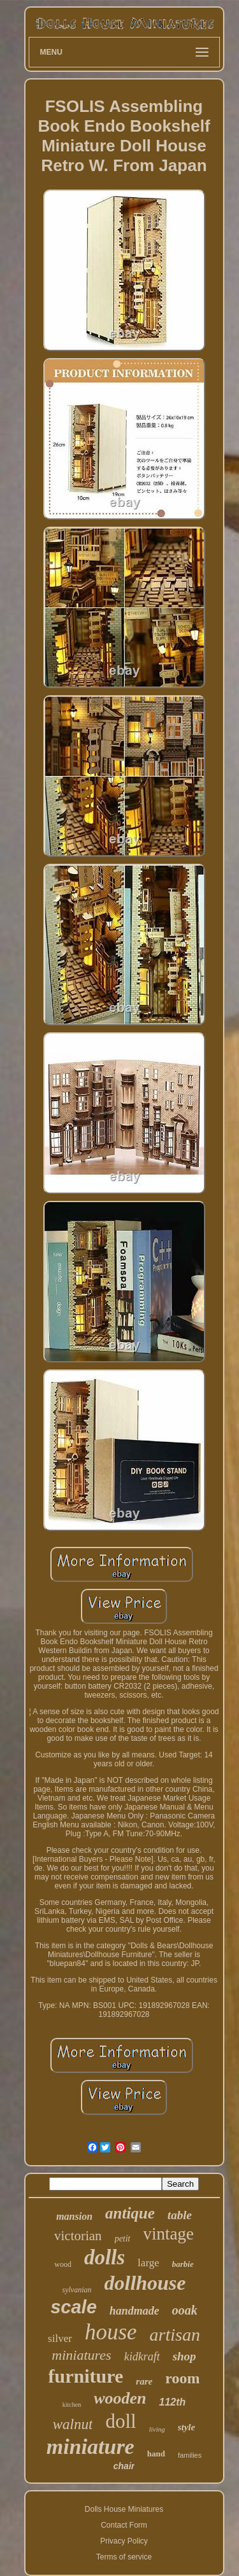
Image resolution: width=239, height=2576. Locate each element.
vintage (168, 2233)
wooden (120, 2398)
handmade (134, 2310)
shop (184, 2356)
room (182, 2378)
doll (120, 2421)
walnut (73, 2424)
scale (73, 2307)
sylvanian (76, 2289)
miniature (90, 2446)
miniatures (81, 2355)
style (187, 2427)
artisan (175, 2334)
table (180, 2215)
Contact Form (124, 2525)
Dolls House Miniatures (124, 2509)
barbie (183, 2264)
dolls (104, 2257)
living (157, 2429)
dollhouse (144, 2282)
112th (172, 2402)
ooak (185, 2310)
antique (130, 2213)
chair (123, 2466)
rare (144, 2381)
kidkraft (142, 2356)
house (111, 2332)
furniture (86, 2375)
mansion (74, 2216)
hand (156, 2453)
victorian (78, 2235)
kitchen (71, 2404)
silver (60, 2338)
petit (123, 2238)
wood (62, 2264)
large (148, 2263)
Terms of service (124, 2556)
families (189, 2455)
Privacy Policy (124, 2541)
